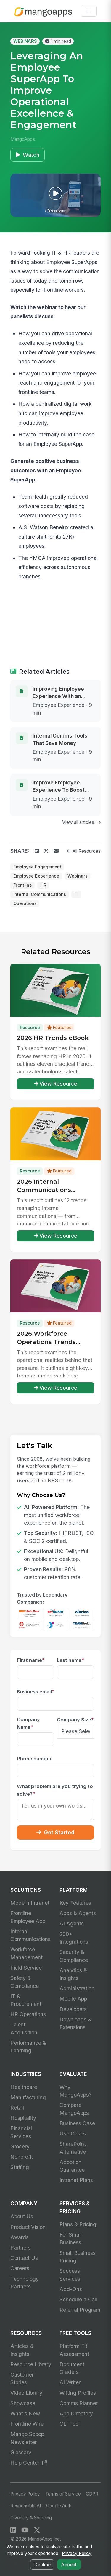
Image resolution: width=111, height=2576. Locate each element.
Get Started (55, 1832)
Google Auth (58, 2506)
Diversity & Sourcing (31, 2518)
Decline (42, 2564)
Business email (35, 1691)
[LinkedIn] (13, 2530)
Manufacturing (28, 2097)
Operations (25, 903)
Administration (76, 1988)
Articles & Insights (22, 2350)
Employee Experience (36, 876)
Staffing (19, 2167)
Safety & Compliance (24, 1982)
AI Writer (70, 2382)
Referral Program (79, 2310)
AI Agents (71, 1923)
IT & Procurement (25, 2000)
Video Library (26, 2393)
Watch (27, 154)
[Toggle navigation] (89, 11)
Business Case (77, 2123)
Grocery (20, 2146)
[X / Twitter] (37, 2530)
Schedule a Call (78, 2299)
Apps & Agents (77, 1913)
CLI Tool (69, 2424)
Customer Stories (22, 2378)
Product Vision (28, 2227)
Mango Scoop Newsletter (27, 2438)
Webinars (77, 876)
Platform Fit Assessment (74, 2350)
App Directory (76, 2413)
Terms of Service (63, 2494)
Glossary (20, 2452)
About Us (21, 2216)
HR (43, 885)
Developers (73, 2009)
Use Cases (72, 2133)
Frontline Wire (27, 2424)
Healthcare (23, 2087)
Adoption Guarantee (72, 2166)
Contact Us (24, 2258)
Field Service (26, 1968)
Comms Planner (78, 2403)
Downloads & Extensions (75, 2023)
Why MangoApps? (75, 2091)
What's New (25, 2413)
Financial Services (21, 2132)
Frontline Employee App (27, 1917)
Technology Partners (24, 2283)
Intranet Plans (76, 2180)
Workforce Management (26, 1953)
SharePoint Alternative (72, 2148)
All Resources (83, 851)
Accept (69, 2564)
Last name (70, 1660)
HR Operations (28, 2014)
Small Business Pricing (77, 2257)
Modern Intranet (29, 1903)
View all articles (81, 822)
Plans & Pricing (77, 2224)
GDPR (92, 2494)
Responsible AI (25, 2506)
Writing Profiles (77, 2393)
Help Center (28, 2463)
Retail (17, 2108)
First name (31, 1660)
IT (76, 894)
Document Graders (71, 2368)
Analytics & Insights (73, 1974)
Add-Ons (70, 2289)
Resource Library (30, 2364)
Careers (19, 2268)
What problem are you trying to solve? (55, 1790)
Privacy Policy (25, 2494)
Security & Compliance (73, 1956)
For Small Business (70, 2238)
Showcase (22, 2403)
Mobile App (73, 1999)
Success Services (69, 2275)
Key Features (75, 1903)
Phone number (34, 1759)
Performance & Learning (28, 2047)
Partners (20, 2247)
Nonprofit (21, 2157)
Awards (19, 2237)
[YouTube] (25, 2530)
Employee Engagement (37, 867)
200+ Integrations (73, 1938)
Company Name (28, 1723)
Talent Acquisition (23, 2028)
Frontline (22, 885)
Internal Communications (39, 894)
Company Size (75, 1719)
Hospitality (23, 2118)
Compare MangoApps (74, 2109)
